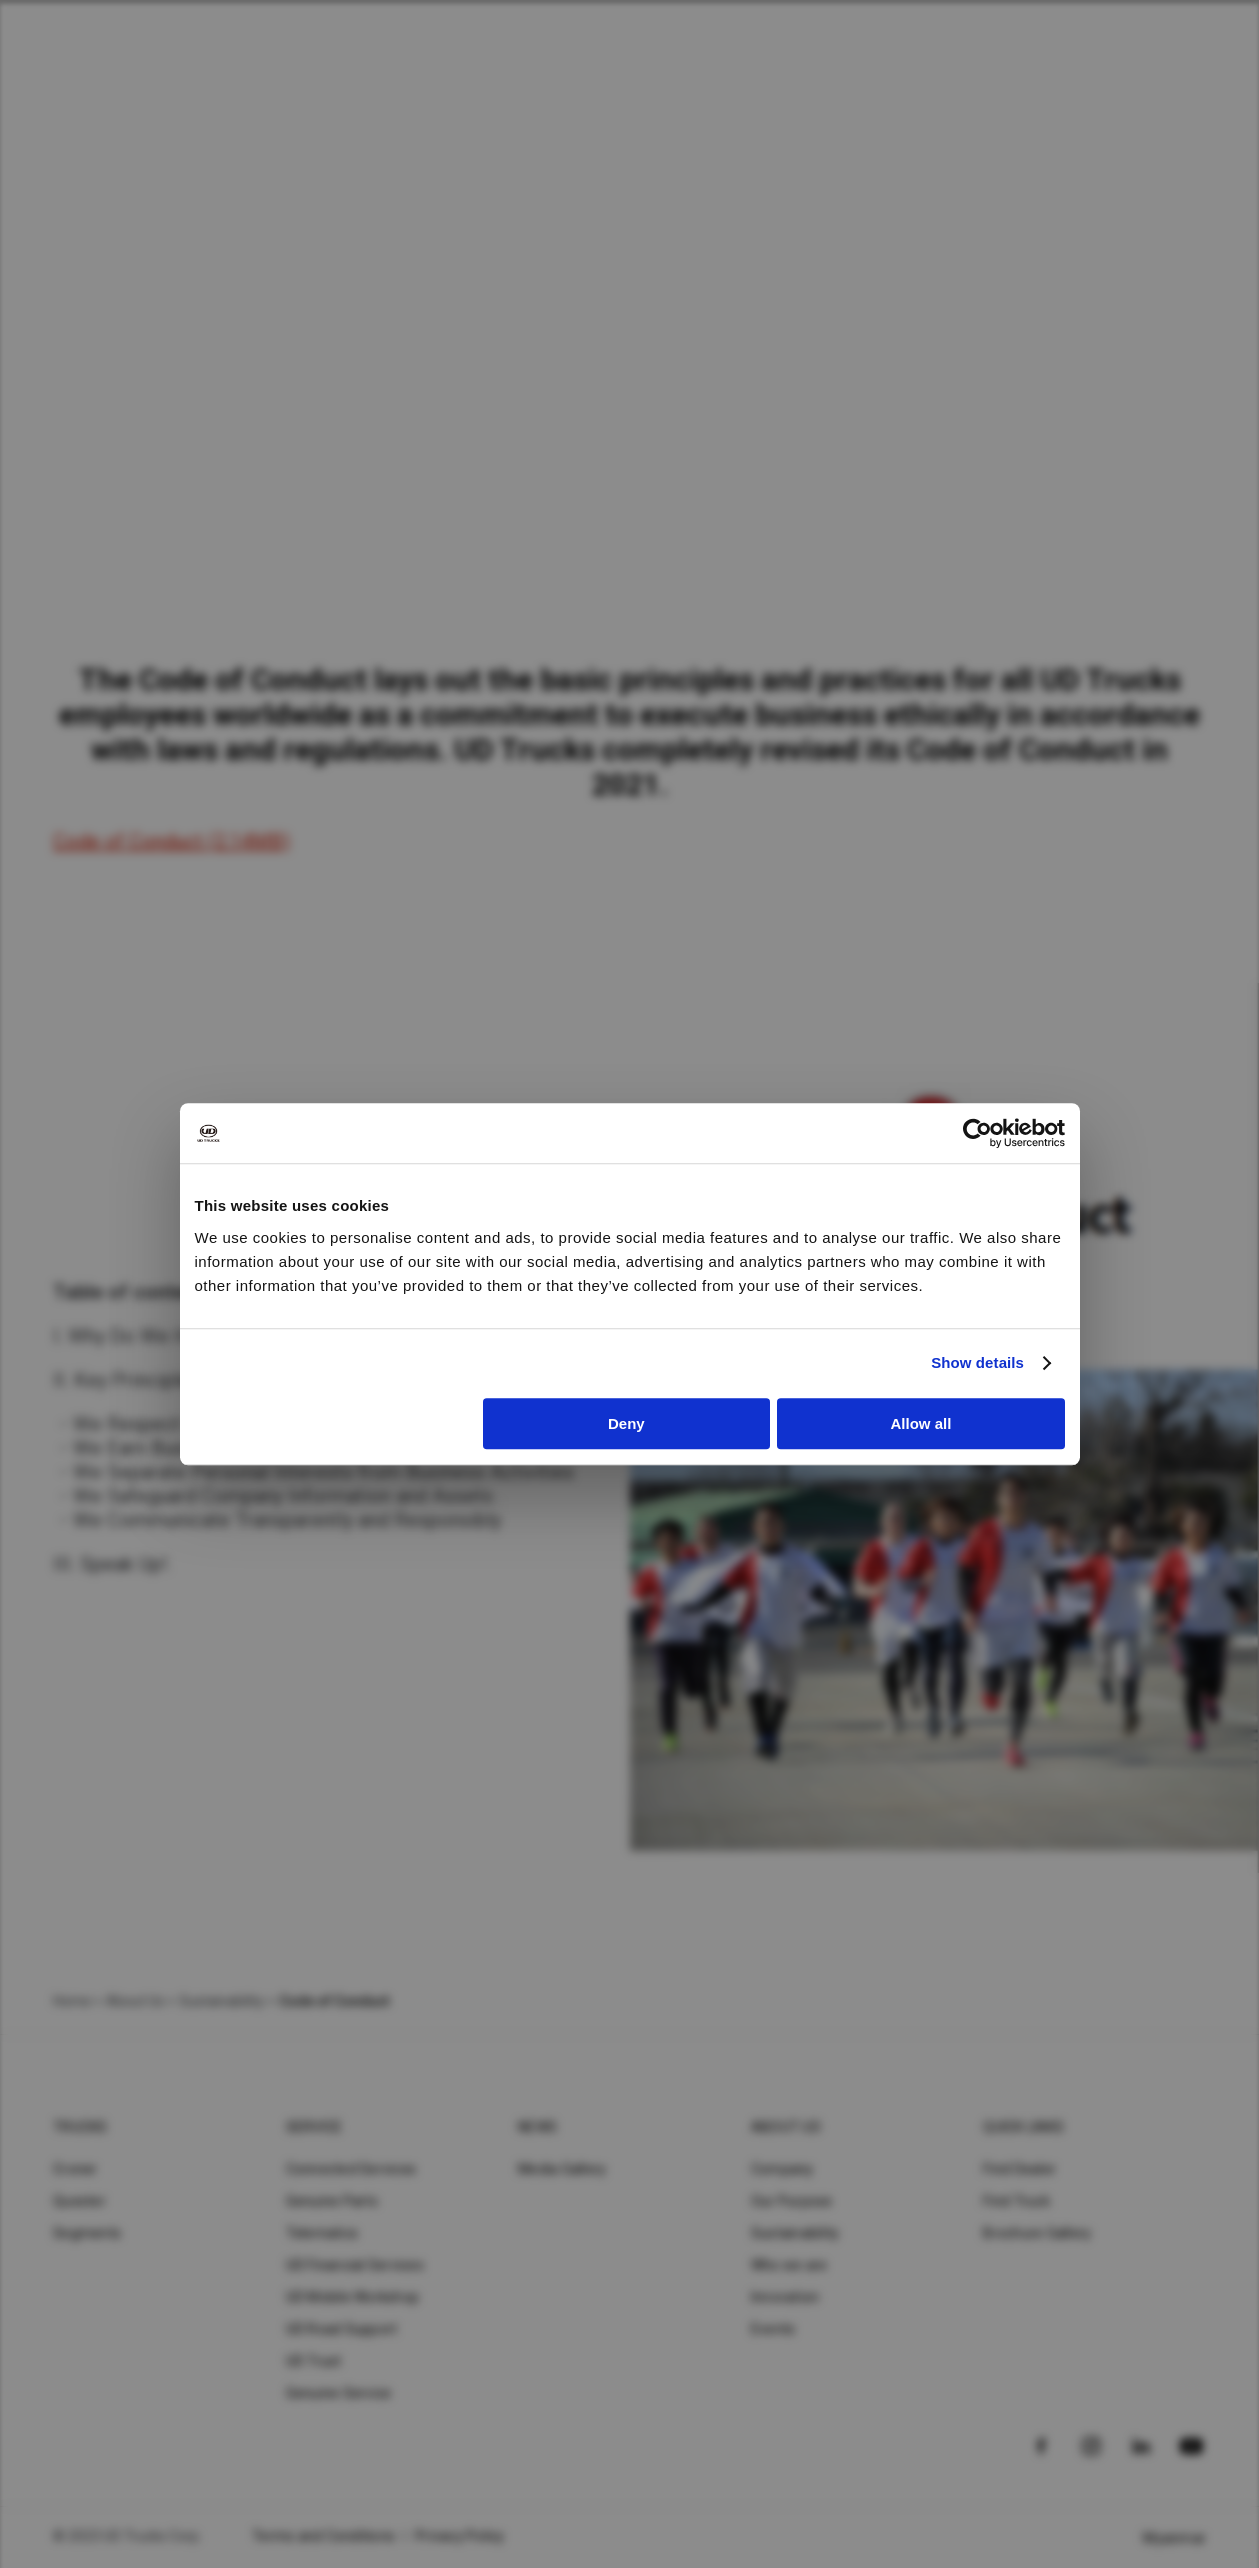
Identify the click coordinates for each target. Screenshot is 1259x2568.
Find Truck (1016, 2201)
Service (314, 2127)
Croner (75, 2169)
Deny (626, 1423)
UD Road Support (342, 2329)
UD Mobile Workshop (353, 2297)
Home (72, 2001)
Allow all (921, 1423)
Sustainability (795, 2233)
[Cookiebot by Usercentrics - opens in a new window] (977, 1133)
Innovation (785, 2297)
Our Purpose (792, 2201)
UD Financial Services (355, 2265)
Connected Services (351, 2169)
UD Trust (314, 2361)
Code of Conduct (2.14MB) (171, 841)
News (537, 2127)
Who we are (789, 2265)
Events (773, 2329)
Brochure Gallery (1037, 2233)
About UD (786, 2127)
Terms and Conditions (323, 2536)
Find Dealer (1019, 2169)
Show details (977, 1362)
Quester (79, 2201)
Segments (87, 2233)
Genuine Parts (332, 2201)
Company (782, 2169)
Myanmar (1174, 2538)
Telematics (322, 2233)
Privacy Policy (460, 2536)
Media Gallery (562, 2169)
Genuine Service (339, 2393)
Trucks (80, 2127)
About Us (135, 2001)
